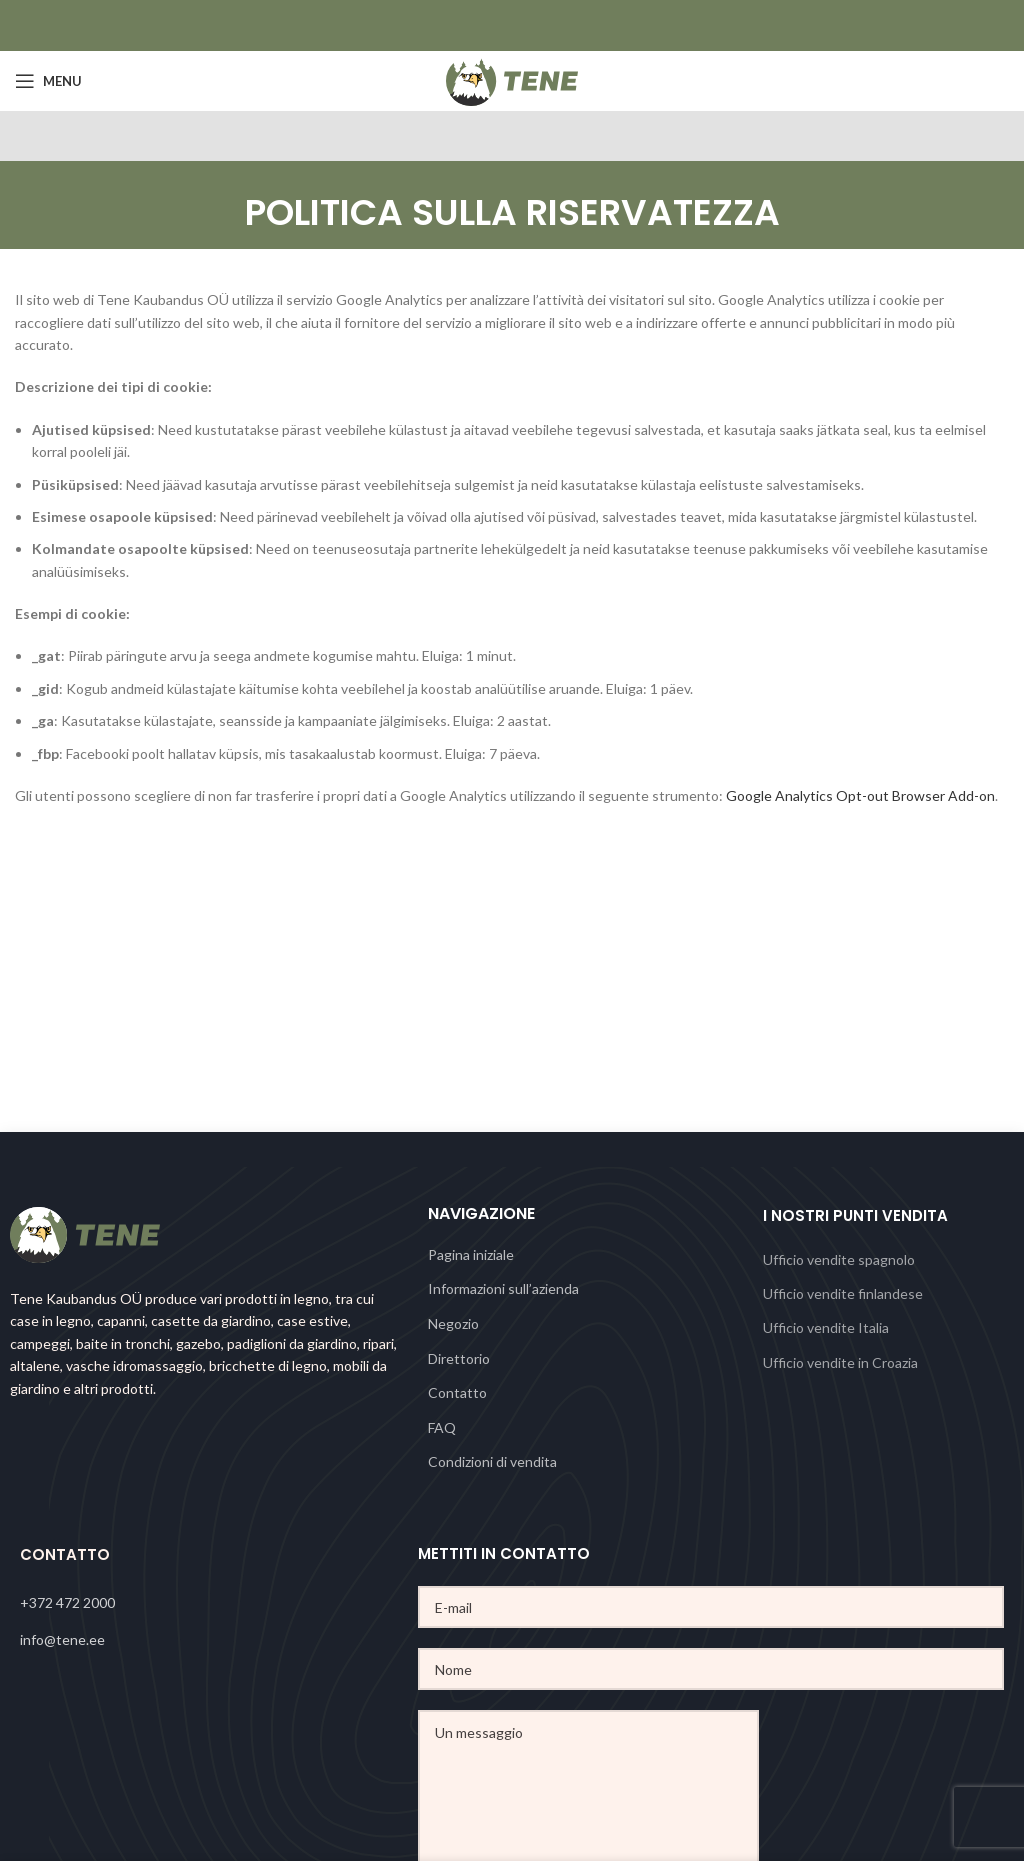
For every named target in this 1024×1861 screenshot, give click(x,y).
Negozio (453, 1323)
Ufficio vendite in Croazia (840, 1362)
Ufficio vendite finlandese (843, 1293)
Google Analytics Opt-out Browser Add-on (860, 795)
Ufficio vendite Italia (826, 1327)
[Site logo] (512, 79)
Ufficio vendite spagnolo (839, 1259)
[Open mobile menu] (48, 81)
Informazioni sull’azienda (503, 1288)
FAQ (442, 1427)
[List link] (219, 1603)
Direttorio (459, 1358)
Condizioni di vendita (492, 1461)
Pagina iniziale (471, 1254)
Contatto (457, 1392)
